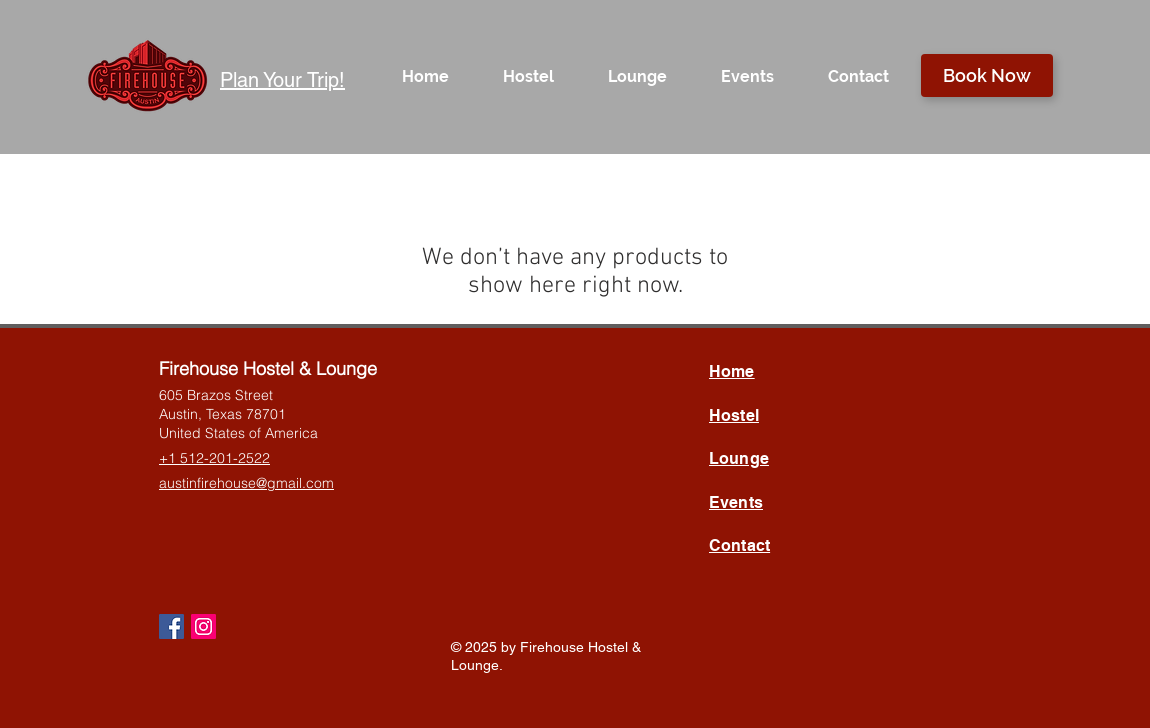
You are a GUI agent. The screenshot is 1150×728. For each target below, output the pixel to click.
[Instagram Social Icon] (203, 626)
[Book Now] (987, 75)
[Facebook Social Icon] (171, 626)
